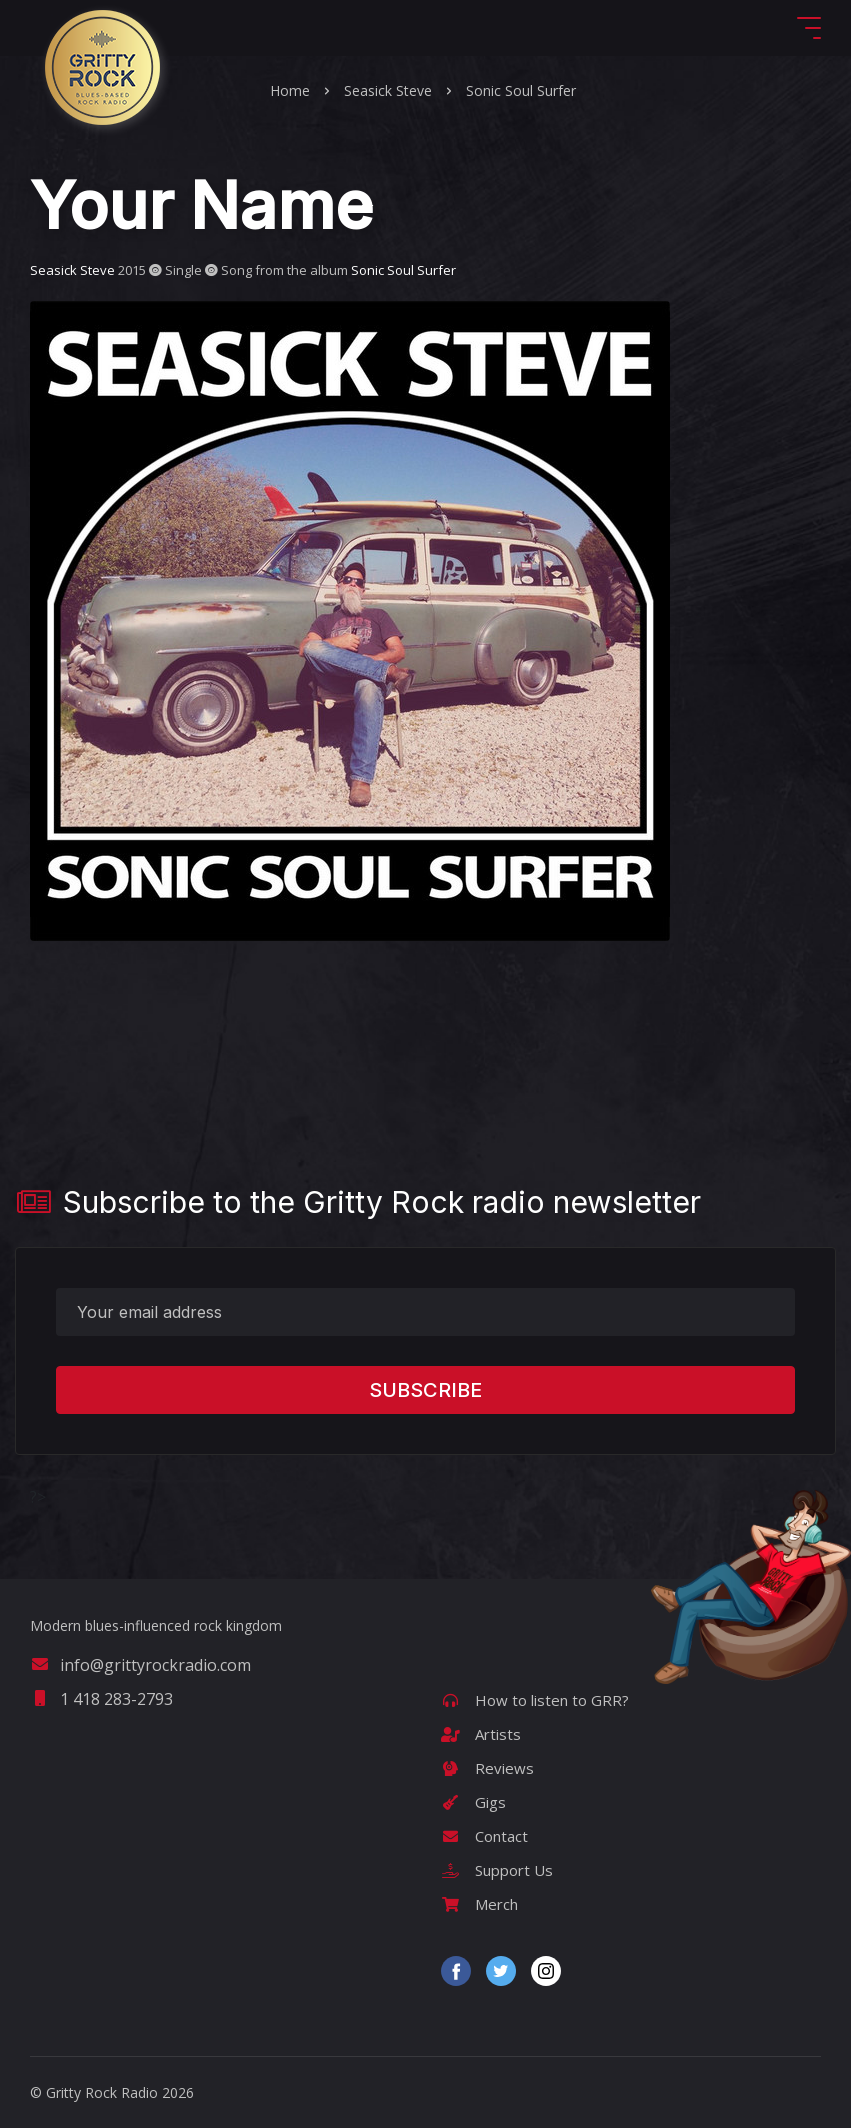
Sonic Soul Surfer (521, 90)
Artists (481, 1734)
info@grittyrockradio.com (140, 1665)
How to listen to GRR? (535, 1700)
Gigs (473, 1802)
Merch (479, 1904)
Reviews (487, 1768)
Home (290, 90)
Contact (484, 1836)
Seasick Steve (388, 90)
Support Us (497, 1870)
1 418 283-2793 (101, 1699)
